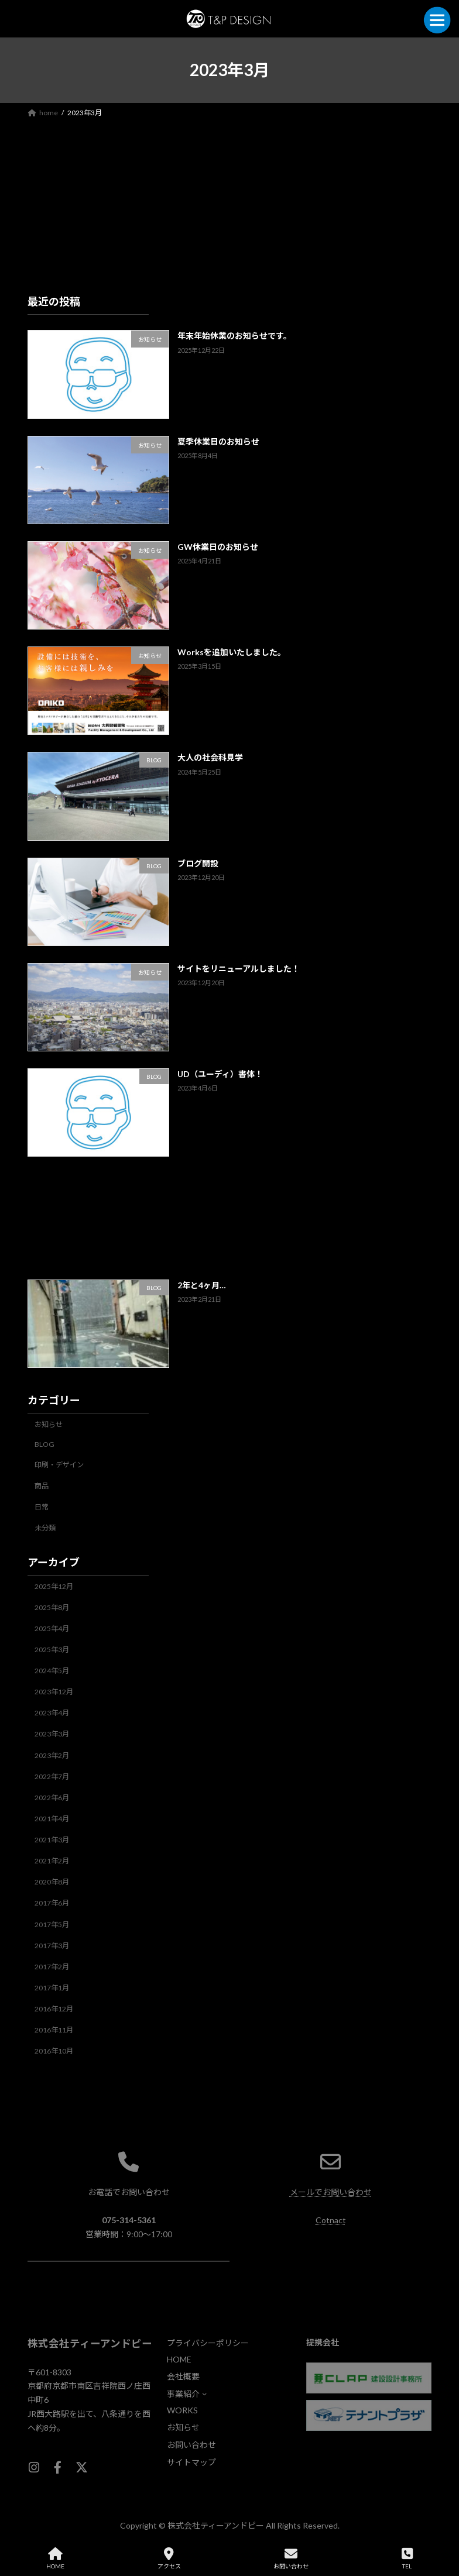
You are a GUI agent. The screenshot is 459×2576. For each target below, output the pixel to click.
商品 (42, 1485)
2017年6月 (52, 1903)
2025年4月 (52, 1628)
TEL (407, 2558)
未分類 (45, 1527)
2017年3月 (52, 1945)
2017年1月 (52, 1987)
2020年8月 (52, 1881)
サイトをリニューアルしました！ (238, 969)
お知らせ (49, 1423)
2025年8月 (52, 1606)
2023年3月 (52, 1733)
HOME (55, 2558)
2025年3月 (52, 1649)
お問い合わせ (291, 2558)
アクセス (169, 2558)
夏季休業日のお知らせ (218, 441)
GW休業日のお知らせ (217, 547)
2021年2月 (52, 1860)
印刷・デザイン (59, 1464)
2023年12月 (54, 1691)
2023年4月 (52, 1712)
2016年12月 (54, 2008)
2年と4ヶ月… (201, 1284)
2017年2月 (52, 1966)
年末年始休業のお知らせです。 (234, 336)
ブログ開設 (197, 863)
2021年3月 (52, 1839)
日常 (42, 1506)
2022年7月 (52, 1776)
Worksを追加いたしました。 (231, 652)
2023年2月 (52, 1754)
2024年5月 (52, 1670)
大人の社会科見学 (210, 757)
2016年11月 (54, 2029)
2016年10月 (54, 2051)
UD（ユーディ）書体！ (220, 1074)
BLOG (44, 1443)
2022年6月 (52, 1797)
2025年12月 (54, 1585)
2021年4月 (52, 1818)
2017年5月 (52, 1924)
